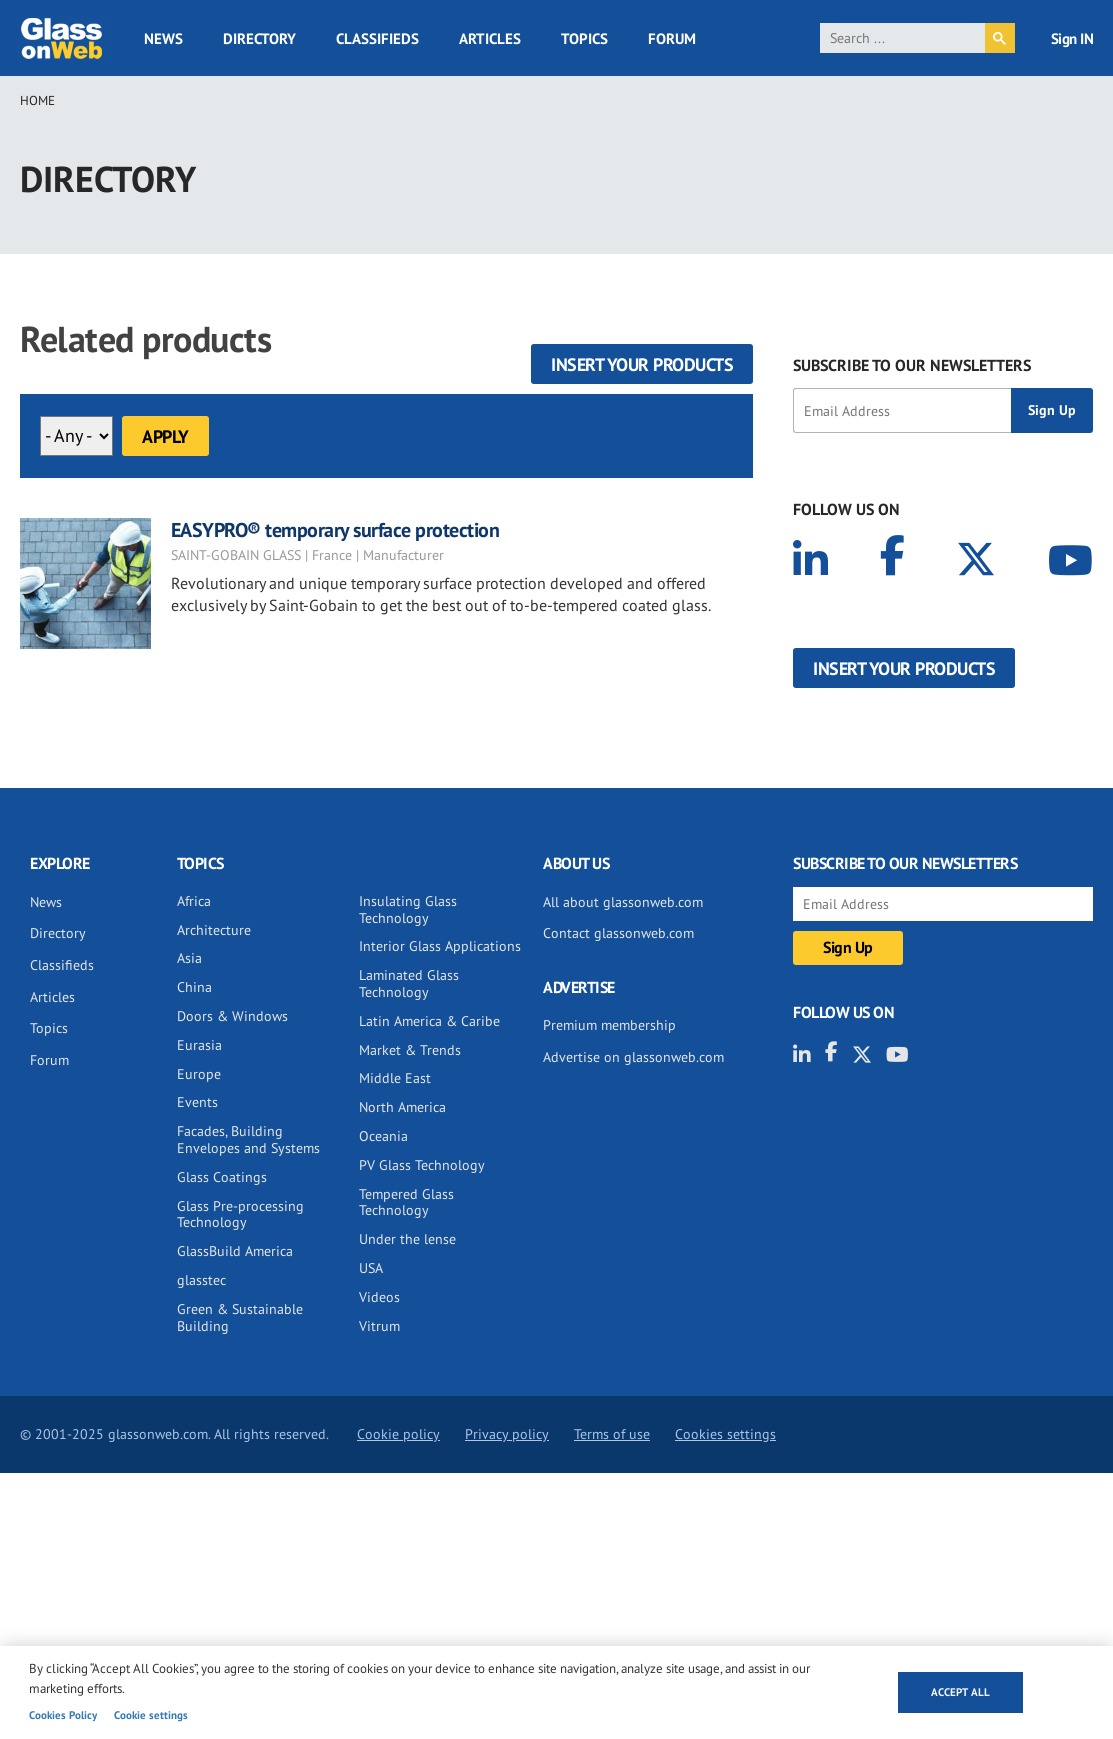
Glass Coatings (222, 1177)
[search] (902, 38)
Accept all (960, 1692)
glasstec (201, 1280)
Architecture (214, 930)
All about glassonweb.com (623, 902)
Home (37, 100)
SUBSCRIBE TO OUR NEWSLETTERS (912, 365)
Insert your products (642, 364)
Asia (189, 958)
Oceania (383, 1136)
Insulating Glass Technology (408, 909)
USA (371, 1268)
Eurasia (199, 1045)
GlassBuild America (235, 1251)
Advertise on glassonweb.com (633, 1057)
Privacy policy (507, 1434)
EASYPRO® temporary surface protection (335, 530)
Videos (379, 1297)
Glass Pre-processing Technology (240, 1214)
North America (402, 1107)
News (163, 38)
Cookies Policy (63, 1715)
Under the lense (407, 1239)
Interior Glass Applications (440, 946)
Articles (490, 38)
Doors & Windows (232, 1016)
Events (197, 1102)
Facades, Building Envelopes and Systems (248, 1139)
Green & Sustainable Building (240, 1317)
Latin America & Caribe (429, 1021)
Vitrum (379, 1326)
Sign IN (1072, 38)
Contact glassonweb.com (618, 933)
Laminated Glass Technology (409, 983)
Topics (584, 38)
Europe (199, 1074)
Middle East (395, 1078)
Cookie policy (398, 1434)
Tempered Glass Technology (406, 1202)
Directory (259, 38)
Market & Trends (410, 1050)
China (194, 987)
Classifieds (377, 38)
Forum (672, 38)
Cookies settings (725, 1434)
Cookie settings (151, 1715)
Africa (194, 901)
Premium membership (609, 1025)
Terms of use (612, 1434)
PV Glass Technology (422, 1165)
